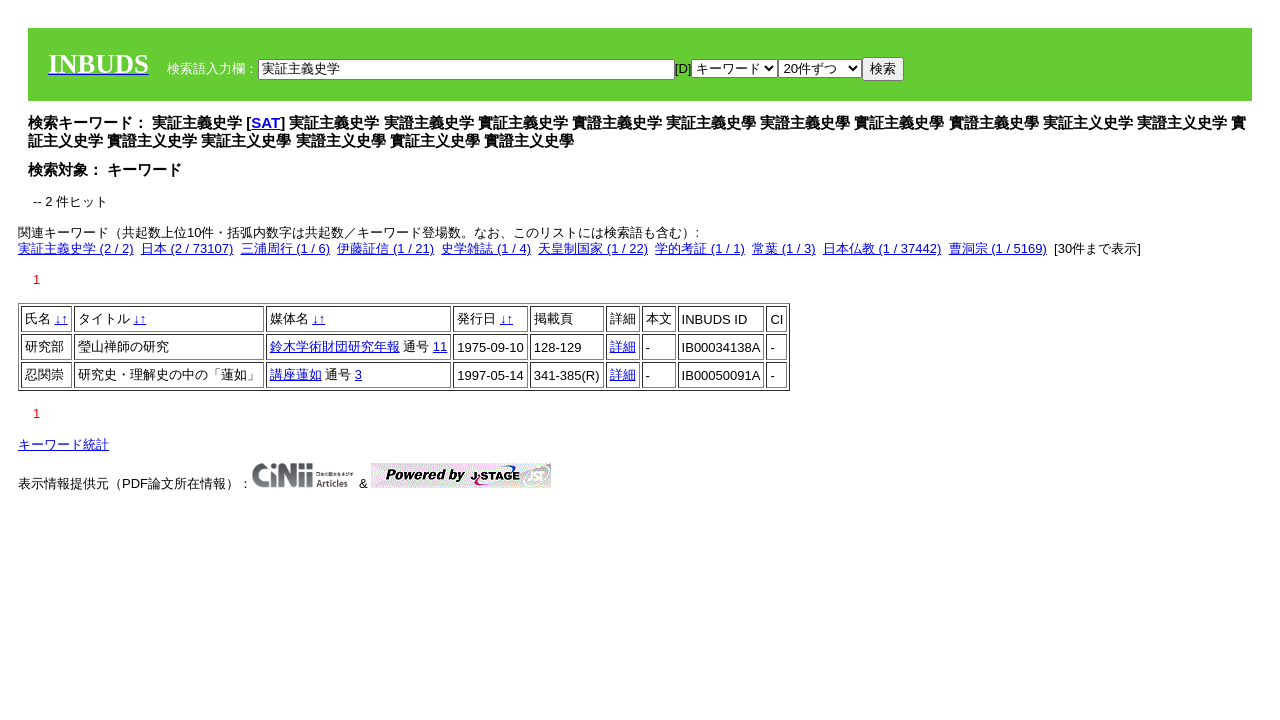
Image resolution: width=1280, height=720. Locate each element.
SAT (265, 122)
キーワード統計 (63, 444)
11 (440, 346)
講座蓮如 (296, 374)
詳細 (623, 346)
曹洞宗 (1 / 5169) (998, 248)
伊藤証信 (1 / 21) (385, 248)
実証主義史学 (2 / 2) (76, 248)
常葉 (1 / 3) (784, 248)
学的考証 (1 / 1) (700, 248)
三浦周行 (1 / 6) (286, 248)
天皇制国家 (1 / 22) (593, 248)
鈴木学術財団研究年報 (335, 346)
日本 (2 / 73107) (187, 248)
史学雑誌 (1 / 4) (486, 248)
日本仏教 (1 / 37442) (882, 248)
